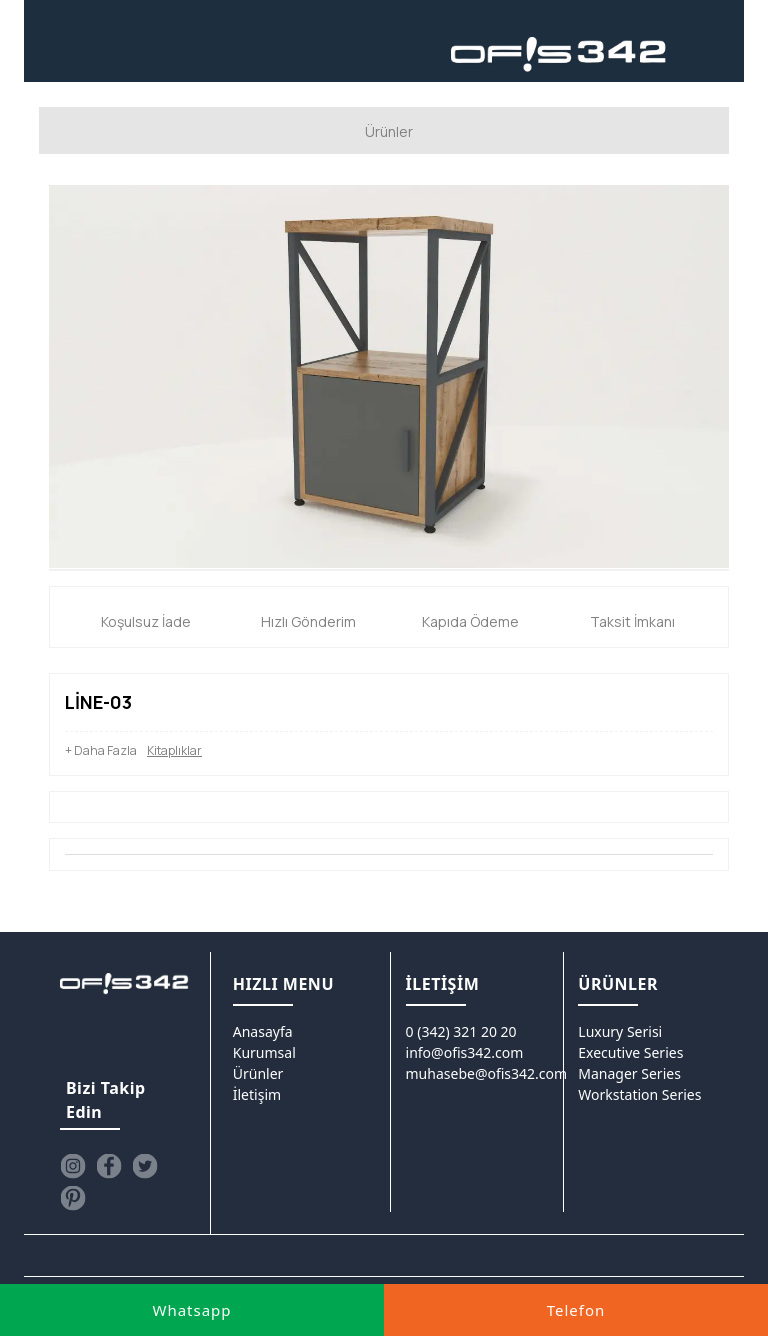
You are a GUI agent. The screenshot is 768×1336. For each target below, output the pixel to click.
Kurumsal (264, 1051)
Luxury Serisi (620, 1030)
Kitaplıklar (174, 749)
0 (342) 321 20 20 (461, 1030)
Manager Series (629, 1072)
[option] (389, 375)
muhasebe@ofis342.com (487, 1072)
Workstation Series (639, 1093)
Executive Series (630, 1051)
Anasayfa (263, 1030)
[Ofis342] (559, 55)
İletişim (257, 1093)
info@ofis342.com (465, 1051)
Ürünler (258, 1072)
